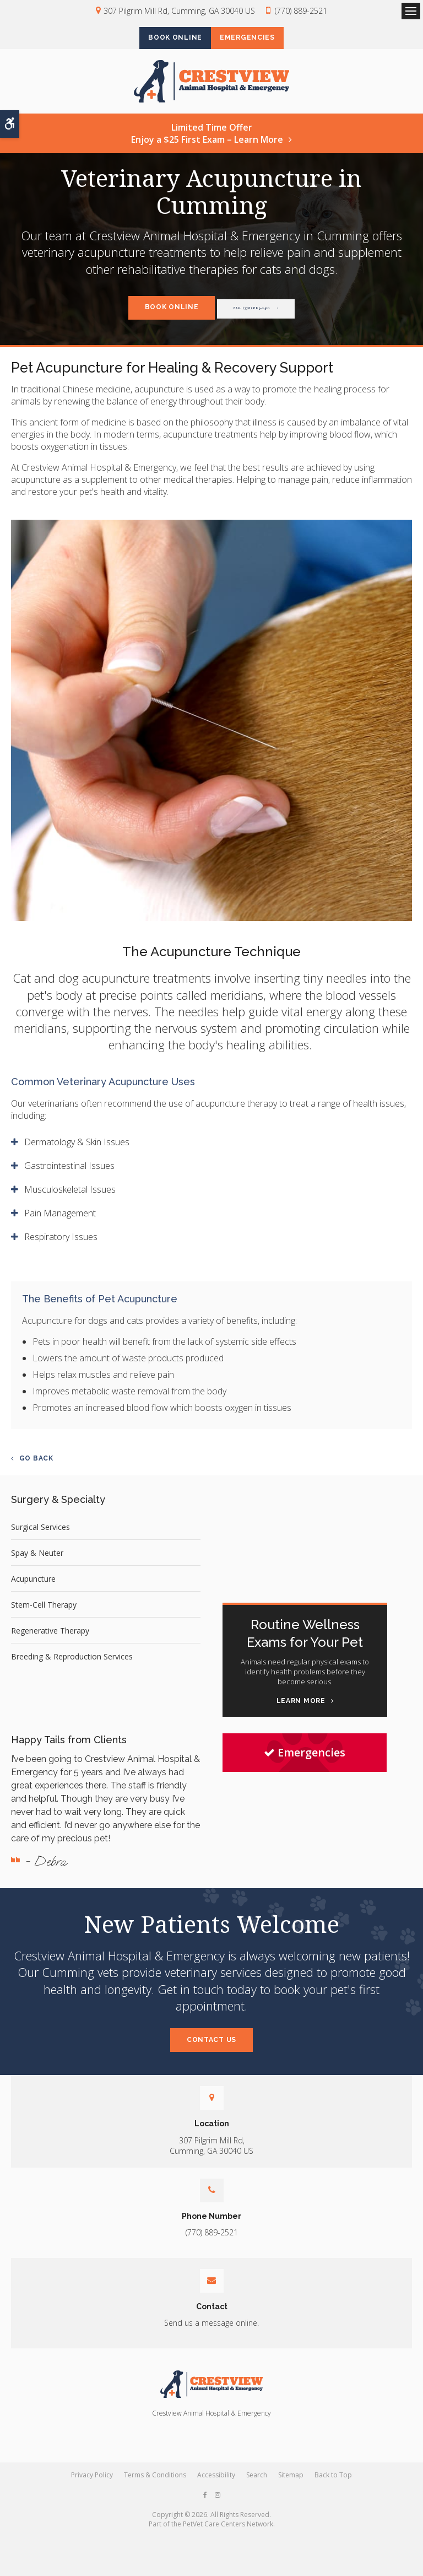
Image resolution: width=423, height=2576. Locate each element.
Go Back (36, 1467)
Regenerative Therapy (50, 1639)
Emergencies (254, 38)
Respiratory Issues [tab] (60, 1246)
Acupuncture (33, 1587)
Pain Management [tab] (60, 1222)
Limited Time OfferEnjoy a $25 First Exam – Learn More (207, 142)
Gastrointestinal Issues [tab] (69, 1174)
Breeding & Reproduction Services (72, 1665)
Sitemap (290, 2483)
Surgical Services (40, 1535)
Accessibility (216, 2483)
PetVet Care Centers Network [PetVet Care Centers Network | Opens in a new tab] (228, 2532)
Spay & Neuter (37, 1561)
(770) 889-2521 (301, 11)
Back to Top (333, 2483)
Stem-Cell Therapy (44, 1613)
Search (256, 2483)
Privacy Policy (92, 2483)
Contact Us (211, 2048)
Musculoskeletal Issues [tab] (70, 1198)
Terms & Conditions (155, 2483)
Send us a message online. (211, 2331)
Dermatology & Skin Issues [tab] (76, 1151)
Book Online (168, 38)
